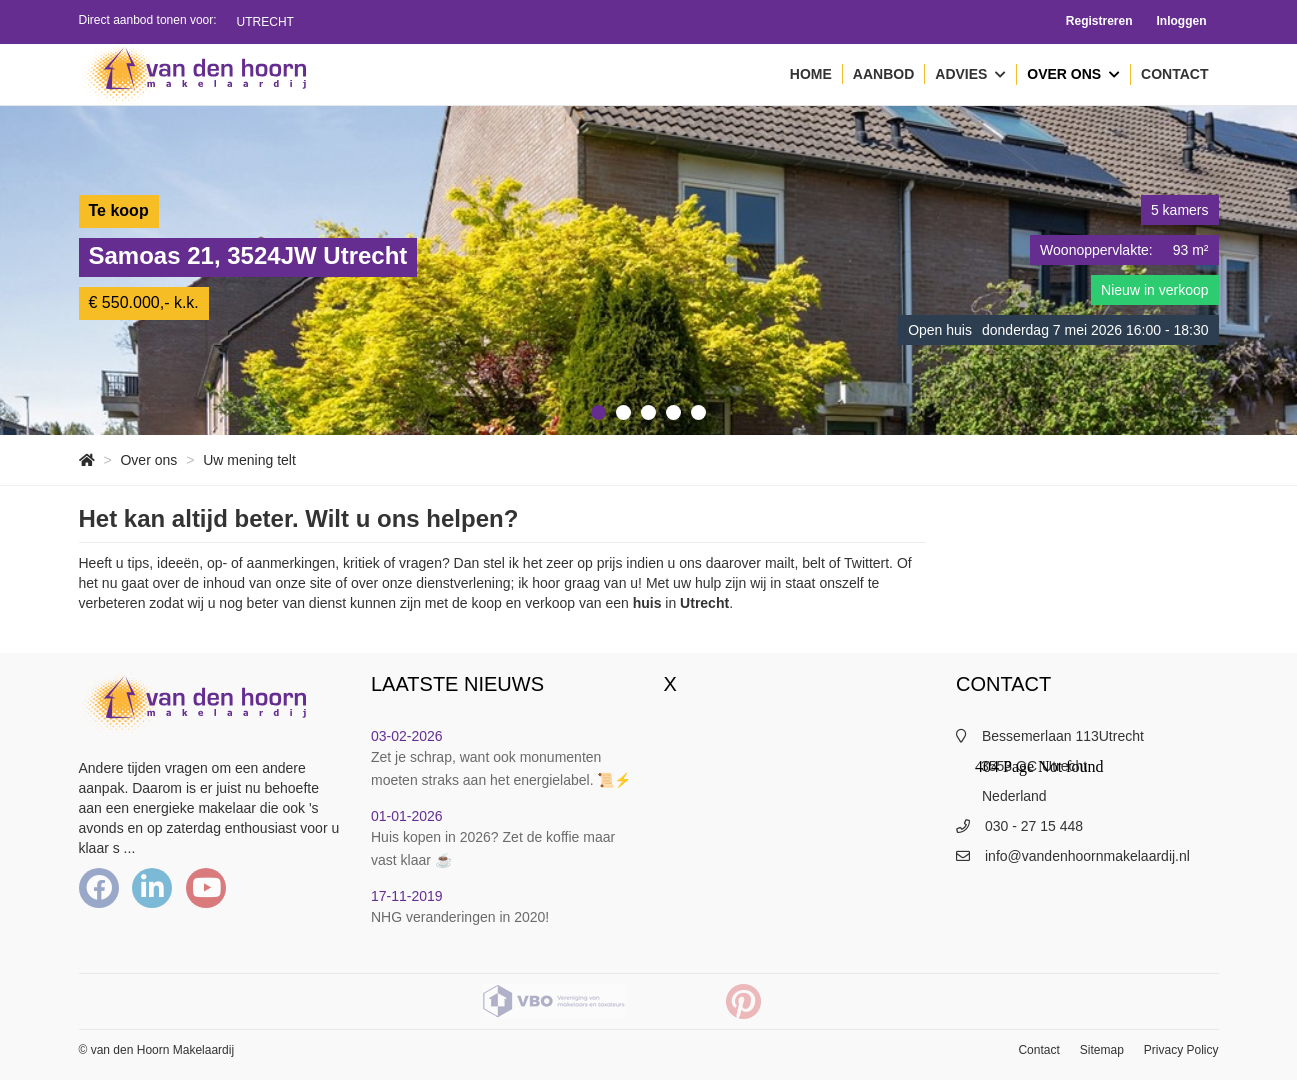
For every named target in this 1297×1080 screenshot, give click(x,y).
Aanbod (883, 74)
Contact (1174, 74)
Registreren (1099, 21)
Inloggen (1182, 21)
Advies (970, 75)
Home (811, 74)
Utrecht (265, 22)
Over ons (1073, 75)
